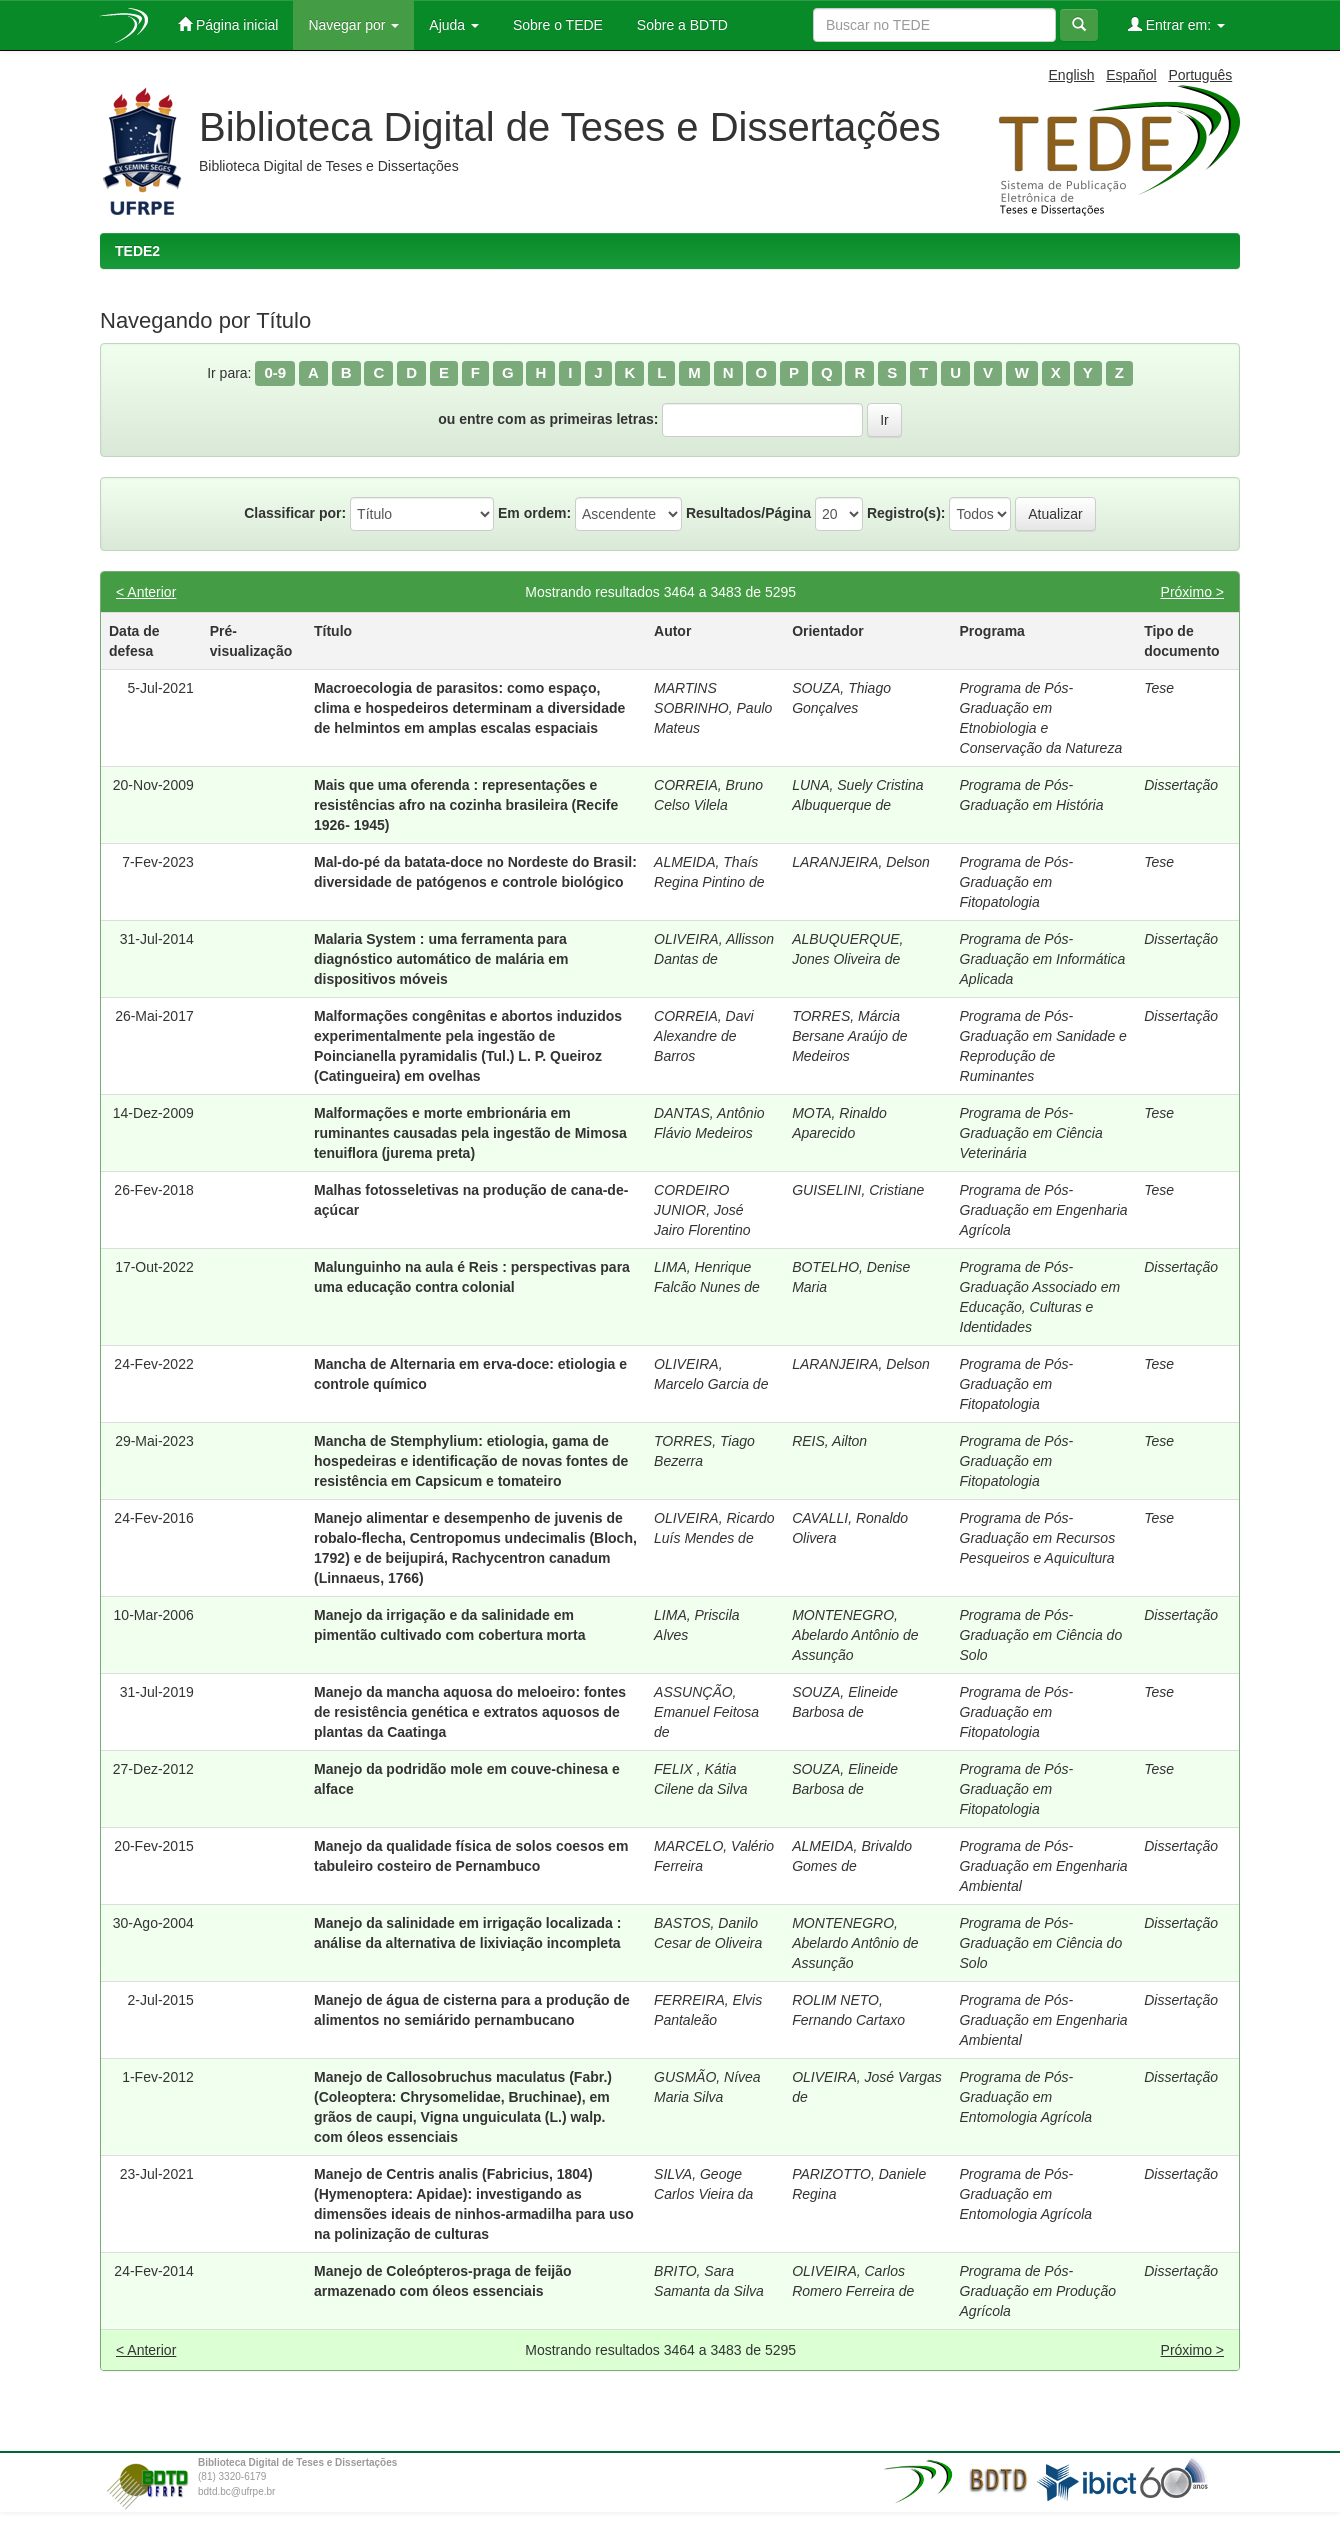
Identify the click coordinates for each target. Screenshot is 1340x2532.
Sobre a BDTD (680, 25)
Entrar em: (1176, 24)
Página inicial (228, 24)
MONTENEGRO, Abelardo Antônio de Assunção (855, 1635)
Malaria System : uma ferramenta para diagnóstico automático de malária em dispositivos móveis (441, 959)
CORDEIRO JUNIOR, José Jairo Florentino (702, 1210)
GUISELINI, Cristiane (858, 1190)
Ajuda (454, 25)
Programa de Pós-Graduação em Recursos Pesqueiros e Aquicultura (1038, 1538)
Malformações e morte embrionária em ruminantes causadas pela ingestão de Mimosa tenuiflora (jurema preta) (470, 1133)
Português (1200, 75)
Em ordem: (534, 513)
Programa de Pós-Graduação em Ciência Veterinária (1031, 1133)
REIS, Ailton (829, 1441)
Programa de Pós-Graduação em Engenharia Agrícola (1044, 1210)
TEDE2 (137, 251)
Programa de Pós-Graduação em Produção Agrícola (1038, 2291)
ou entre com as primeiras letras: (548, 419)
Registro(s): (906, 513)
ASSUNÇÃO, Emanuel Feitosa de (706, 1712)
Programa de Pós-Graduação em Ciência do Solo (1041, 1635)
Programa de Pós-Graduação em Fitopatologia (1017, 882)
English (1072, 75)
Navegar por (353, 25)
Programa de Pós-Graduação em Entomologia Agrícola (1026, 2097)
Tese (1159, 688)
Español (1131, 75)
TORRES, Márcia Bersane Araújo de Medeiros (849, 1036)
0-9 (275, 372)
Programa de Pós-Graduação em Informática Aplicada (1043, 959)
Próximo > (1192, 592)
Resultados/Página (748, 513)
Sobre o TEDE (556, 25)
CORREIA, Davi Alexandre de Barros (704, 1036)
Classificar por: (295, 513)
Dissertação (1181, 785)
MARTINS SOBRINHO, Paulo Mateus (713, 708)
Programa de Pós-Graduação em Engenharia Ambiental (1044, 1866)
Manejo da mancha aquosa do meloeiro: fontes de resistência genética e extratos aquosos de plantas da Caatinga (470, 1712)
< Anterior (146, 592)
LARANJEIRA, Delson (861, 862)
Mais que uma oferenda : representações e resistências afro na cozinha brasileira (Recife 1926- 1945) (466, 805)
